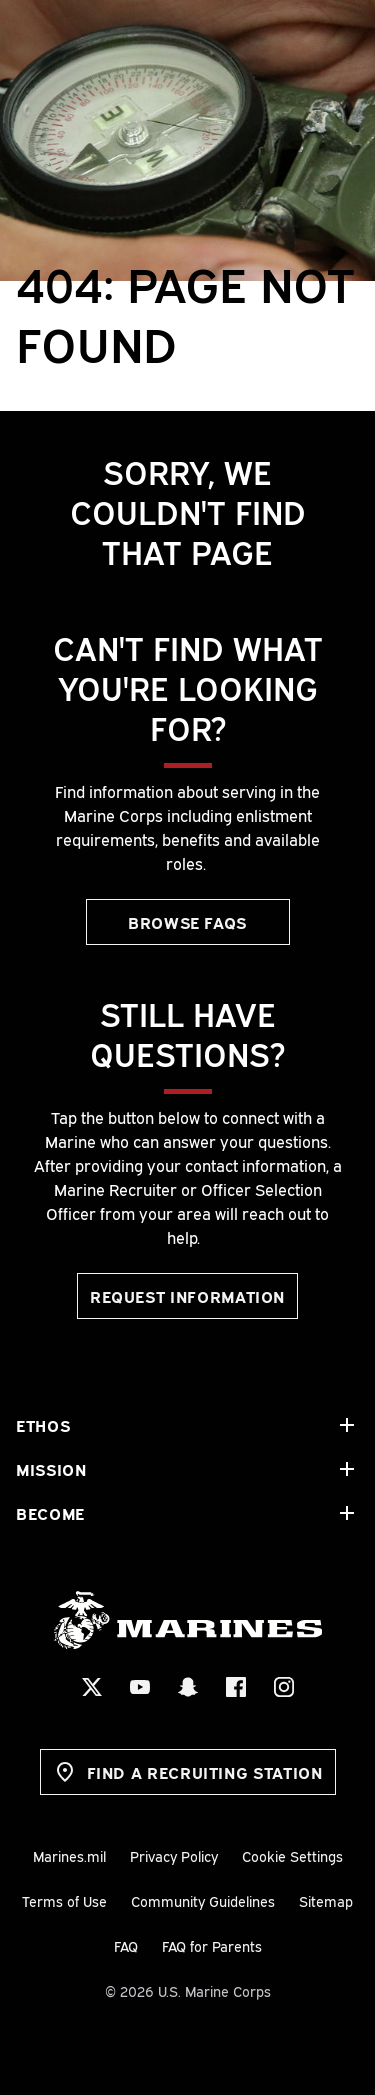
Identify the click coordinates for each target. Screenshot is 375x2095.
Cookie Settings (292, 1855)
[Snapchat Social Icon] (188, 1687)
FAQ (126, 1945)
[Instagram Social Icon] (284, 1687)
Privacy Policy (174, 1855)
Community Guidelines (203, 1900)
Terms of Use (64, 1900)
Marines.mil (69, 1855)
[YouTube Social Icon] (140, 1687)
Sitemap (326, 1900)
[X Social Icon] (92, 1687)
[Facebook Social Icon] (236, 1687)
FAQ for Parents (212, 1945)
